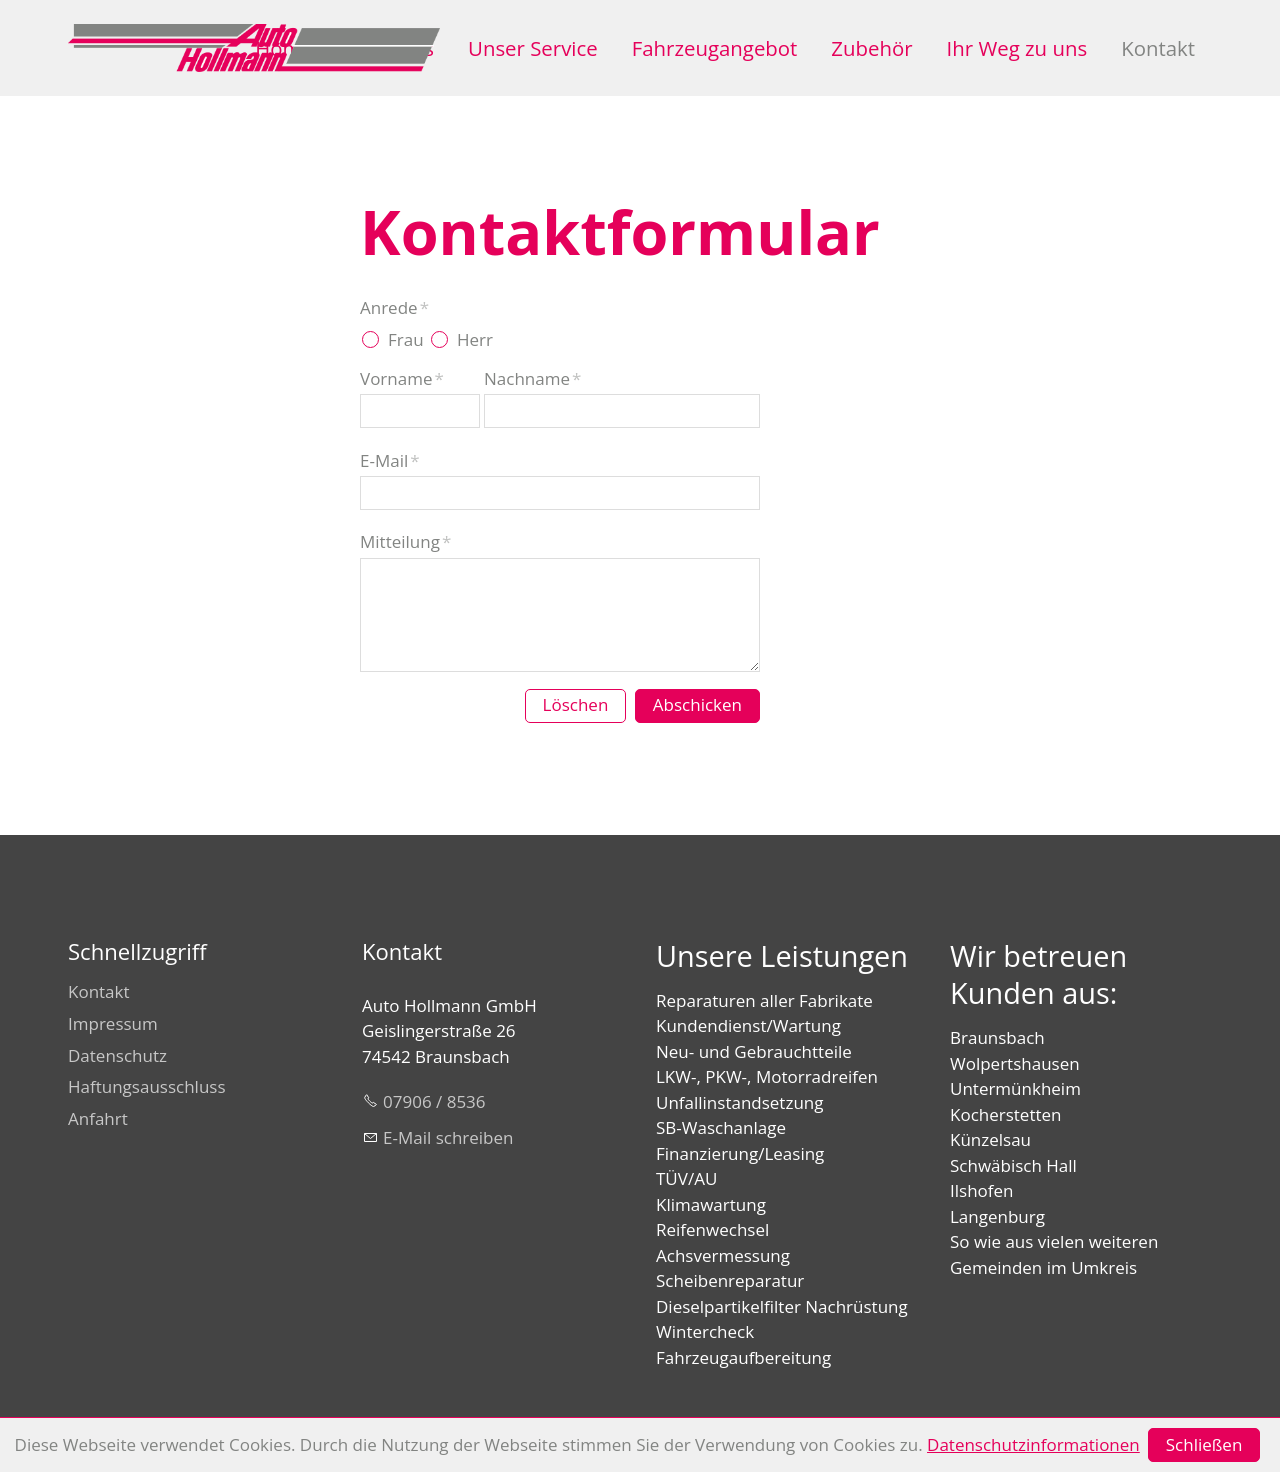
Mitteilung (405, 541)
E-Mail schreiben (448, 1137)
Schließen (1204, 1444)
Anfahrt (98, 1118)
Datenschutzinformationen (1033, 1444)
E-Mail (390, 460)
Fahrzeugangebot (715, 48)
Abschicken (697, 704)
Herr (475, 339)
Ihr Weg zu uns (1017, 48)
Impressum (113, 1023)
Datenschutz (117, 1055)
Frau (406, 339)
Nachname (532, 378)
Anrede (394, 307)
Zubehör (871, 48)
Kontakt (1158, 48)
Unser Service (533, 48)
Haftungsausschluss (147, 1086)
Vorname (402, 378)
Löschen (576, 704)
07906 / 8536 (434, 1101)
